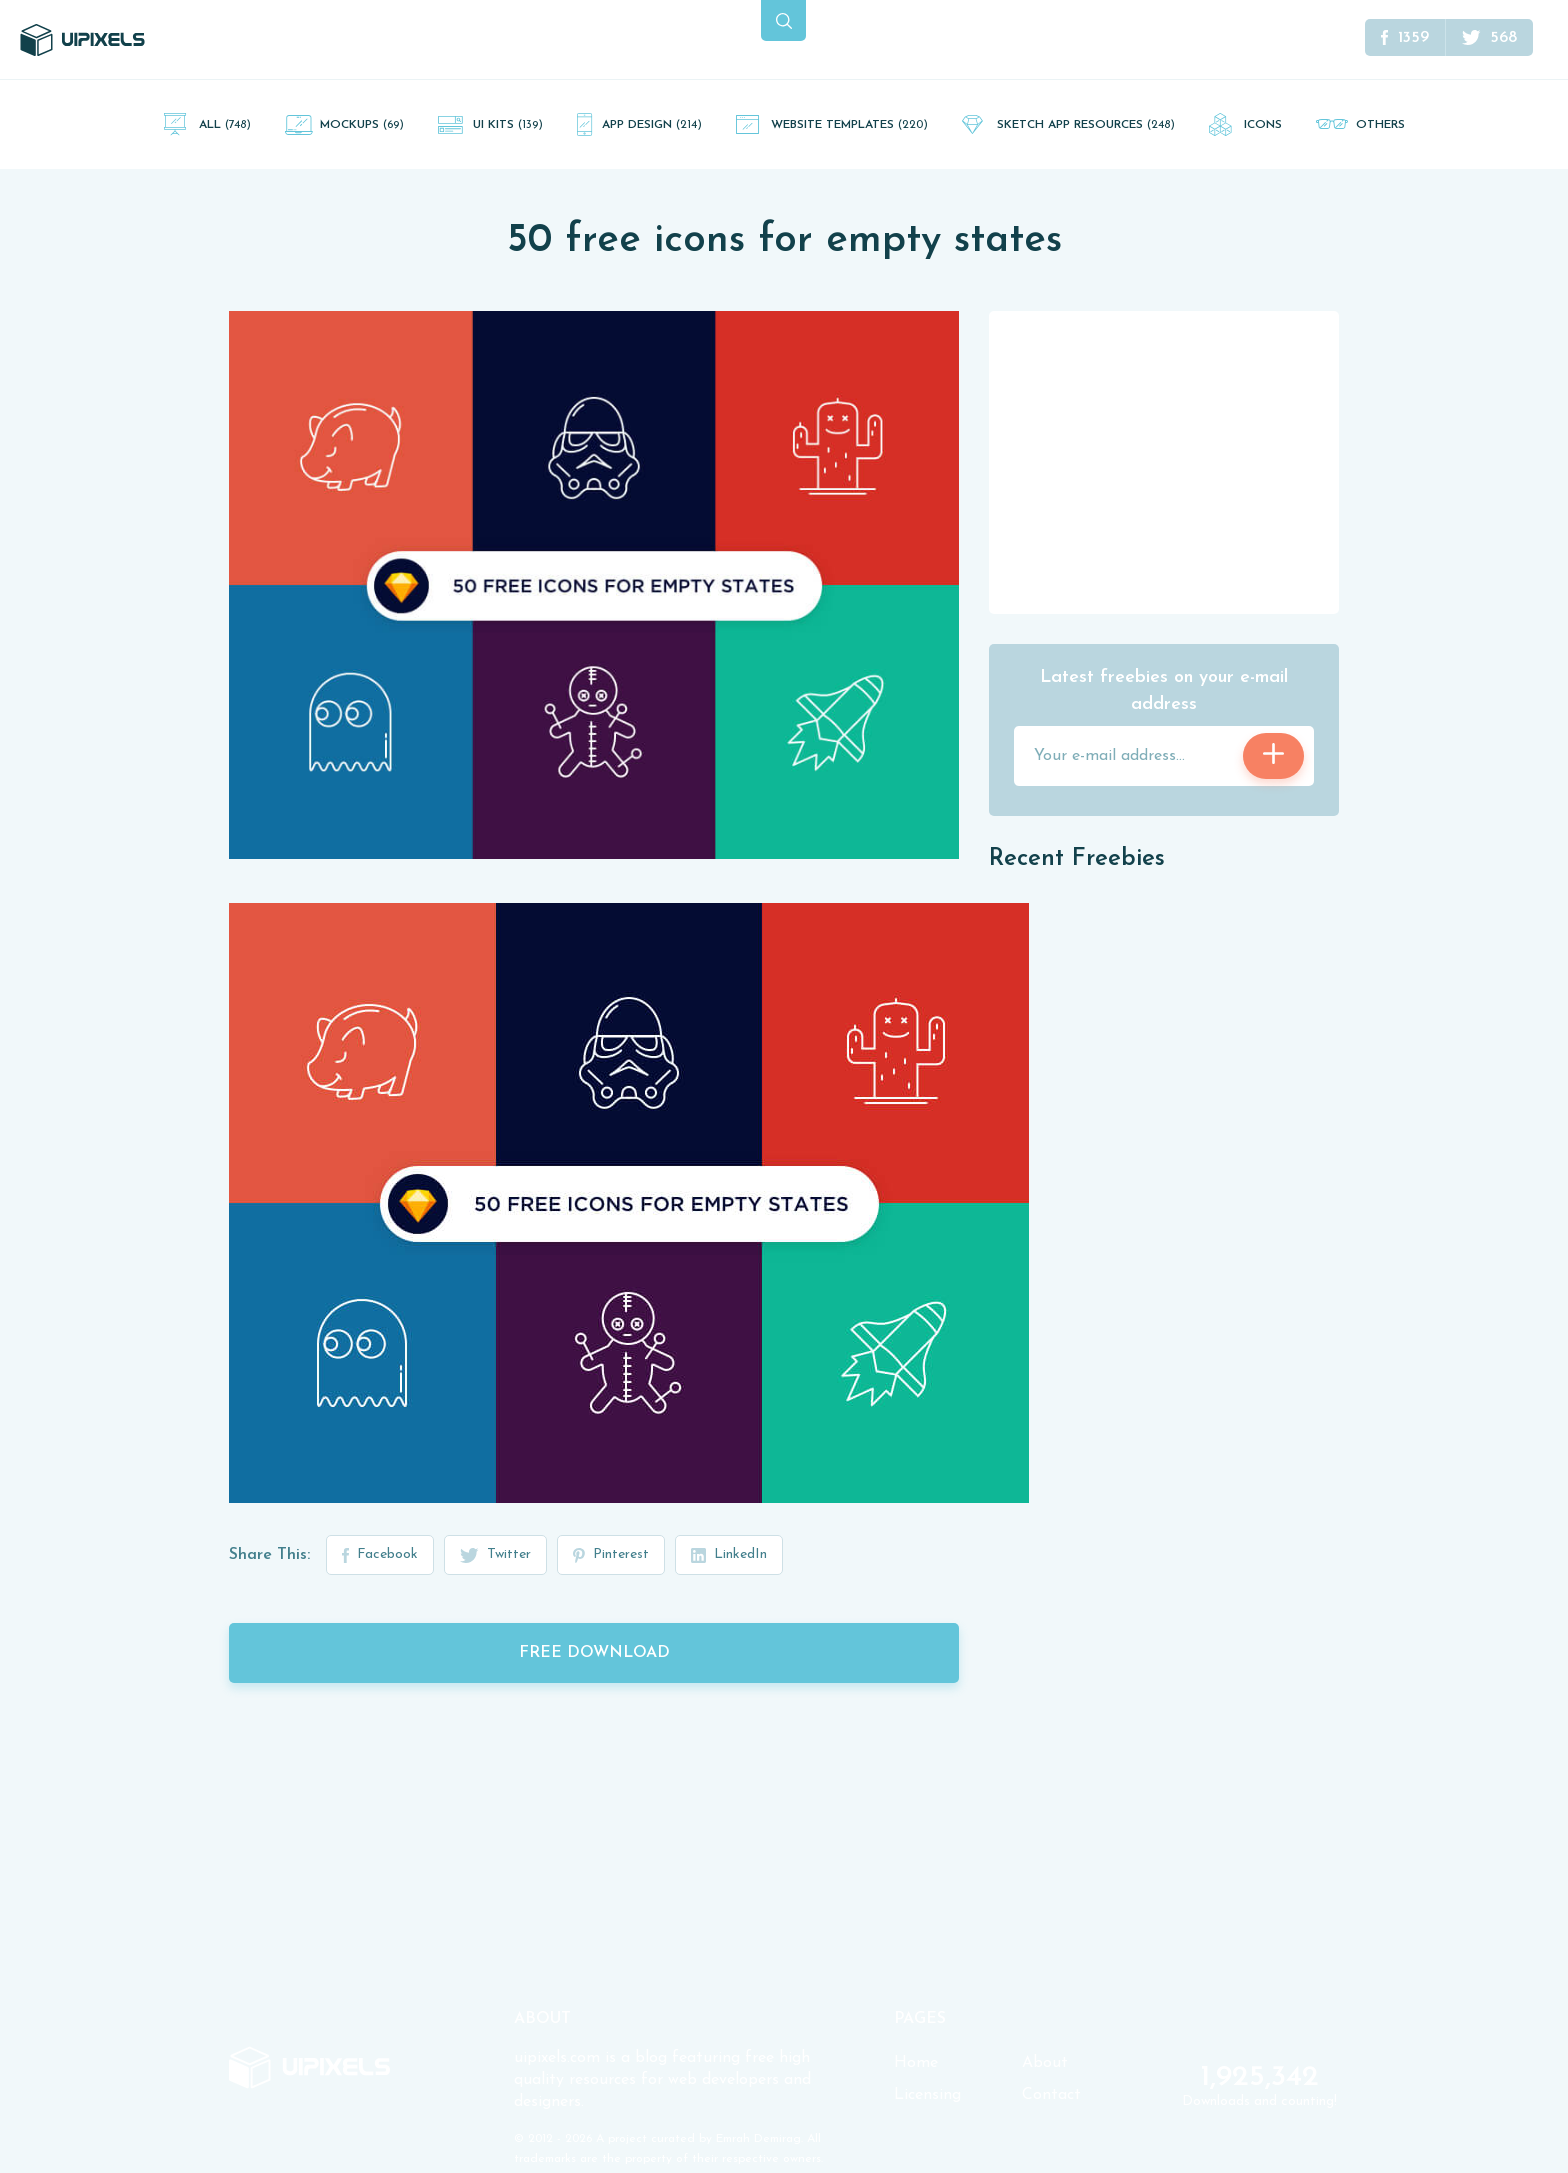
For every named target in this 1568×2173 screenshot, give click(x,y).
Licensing (927, 2095)
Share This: (269, 1555)
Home (916, 2063)
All (225, 125)
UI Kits (508, 125)
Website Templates (849, 125)
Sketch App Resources (1086, 125)
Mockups (362, 125)
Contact (1051, 2095)
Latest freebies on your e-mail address (1164, 691)
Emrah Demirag (758, 2139)
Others (1380, 125)
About (1045, 2063)
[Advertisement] (1164, 461)
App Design (652, 125)
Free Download (594, 1653)
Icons (1263, 125)
